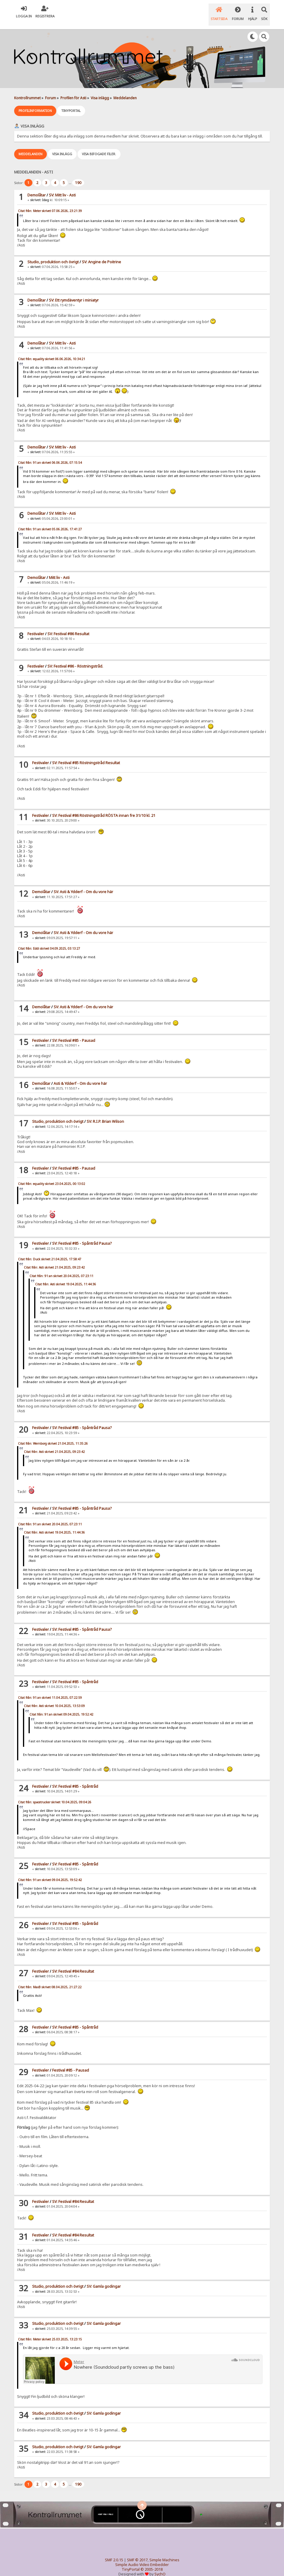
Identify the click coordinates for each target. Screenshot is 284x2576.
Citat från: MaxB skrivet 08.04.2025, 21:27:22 (50, 1979)
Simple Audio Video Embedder (142, 2556)
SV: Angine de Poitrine (101, 254)
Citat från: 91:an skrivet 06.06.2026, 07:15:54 (50, 455)
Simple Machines (164, 2552)
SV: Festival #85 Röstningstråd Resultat (86, 755)
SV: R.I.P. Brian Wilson (105, 1113)
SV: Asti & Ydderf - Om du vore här (83, 884)
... (70, 175)
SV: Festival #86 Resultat (68, 626)
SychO (160, 2566)
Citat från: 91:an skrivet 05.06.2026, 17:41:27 (50, 521)
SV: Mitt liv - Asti (62, 187)
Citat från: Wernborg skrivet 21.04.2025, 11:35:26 (53, 1435)
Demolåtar (36, 187)
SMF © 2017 (137, 2552)
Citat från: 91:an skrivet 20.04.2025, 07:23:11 (61, 1268)
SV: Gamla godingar (104, 2278)
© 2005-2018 (152, 2561)
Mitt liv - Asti (59, 569)
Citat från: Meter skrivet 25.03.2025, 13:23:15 (50, 2331)
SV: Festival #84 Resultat (73, 1963)
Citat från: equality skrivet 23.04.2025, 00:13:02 (51, 1176)
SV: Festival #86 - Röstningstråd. (75, 658)
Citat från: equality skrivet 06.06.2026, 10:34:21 (51, 351)
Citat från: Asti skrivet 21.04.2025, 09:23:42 (54, 1260)
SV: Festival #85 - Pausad (73, 1032)
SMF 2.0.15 (114, 2552)
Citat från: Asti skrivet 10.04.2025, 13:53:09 (54, 1698)
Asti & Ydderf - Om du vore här (80, 1075)
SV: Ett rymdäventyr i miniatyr (74, 292)
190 (78, 174)
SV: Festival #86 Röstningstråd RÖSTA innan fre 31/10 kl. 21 (103, 807)
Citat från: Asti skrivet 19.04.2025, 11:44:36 (65, 1276)
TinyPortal (131, 2561)
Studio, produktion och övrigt (53, 254)
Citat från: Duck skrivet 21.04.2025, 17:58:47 (49, 1251)
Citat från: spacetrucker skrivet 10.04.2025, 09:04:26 (54, 1794)
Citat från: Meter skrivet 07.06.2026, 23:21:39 (50, 203)
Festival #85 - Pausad (70, 2062)
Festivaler (35, 626)
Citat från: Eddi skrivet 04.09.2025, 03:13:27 (49, 940)
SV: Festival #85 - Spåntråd (75, 1674)
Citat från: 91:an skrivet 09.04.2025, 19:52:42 (61, 1706)
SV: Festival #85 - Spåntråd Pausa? (82, 1235)
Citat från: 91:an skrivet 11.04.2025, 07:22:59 (50, 1690)
